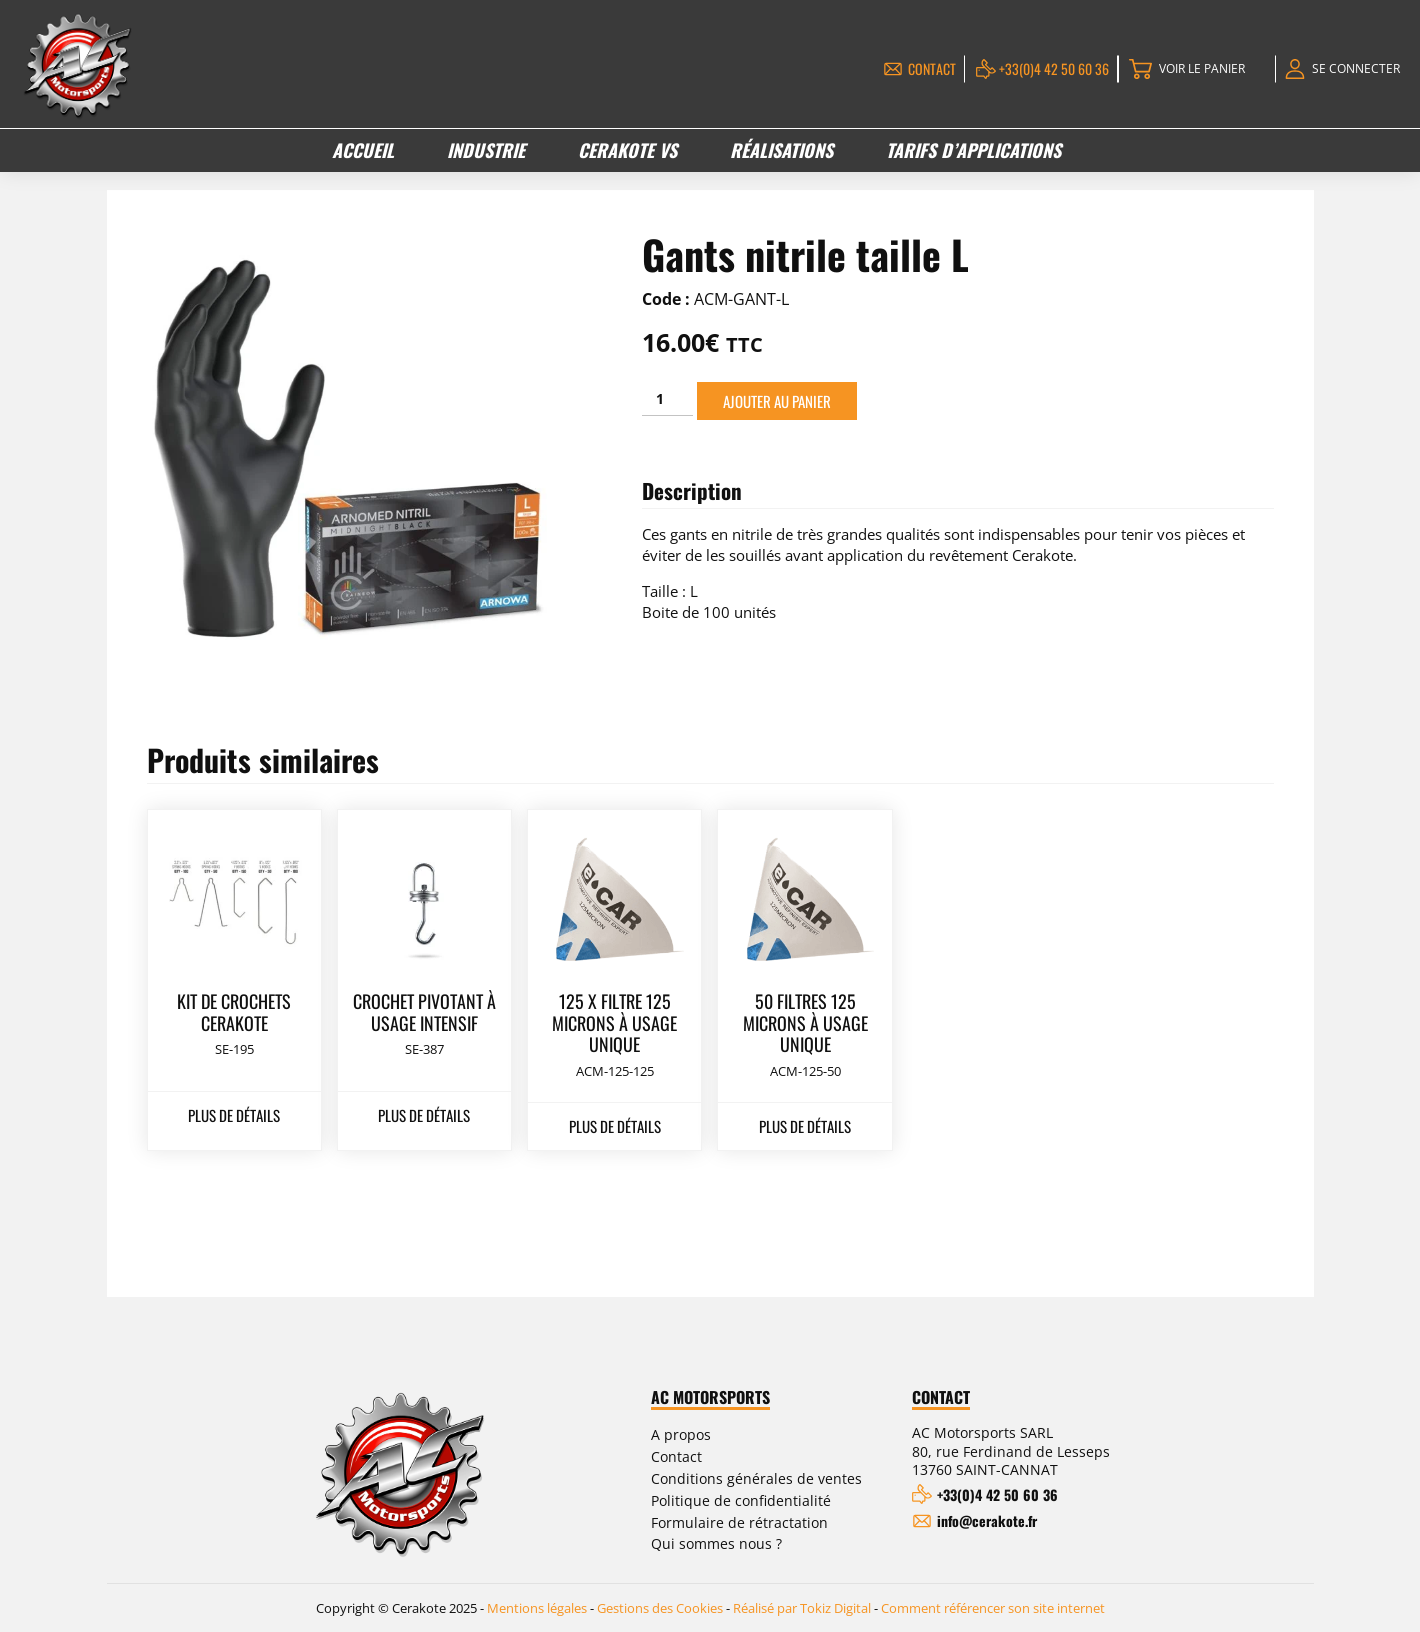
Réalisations (781, 150)
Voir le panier (1202, 68)
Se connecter (1356, 68)
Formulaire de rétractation (739, 1522)
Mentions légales (537, 1608)
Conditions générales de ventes (756, 1478)
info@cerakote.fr (987, 1520)
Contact (932, 68)
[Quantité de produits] (667, 399)
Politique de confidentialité (741, 1500)
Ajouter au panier (777, 401)
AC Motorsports (710, 1398)
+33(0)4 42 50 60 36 (1054, 68)
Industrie (486, 150)
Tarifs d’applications (973, 150)
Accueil (363, 150)
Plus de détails (234, 1115)
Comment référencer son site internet (993, 1608)
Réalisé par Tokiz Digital (802, 1608)
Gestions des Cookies (660, 1608)
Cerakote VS (627, 150)
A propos (681, 1434)
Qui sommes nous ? (716, 1543)
